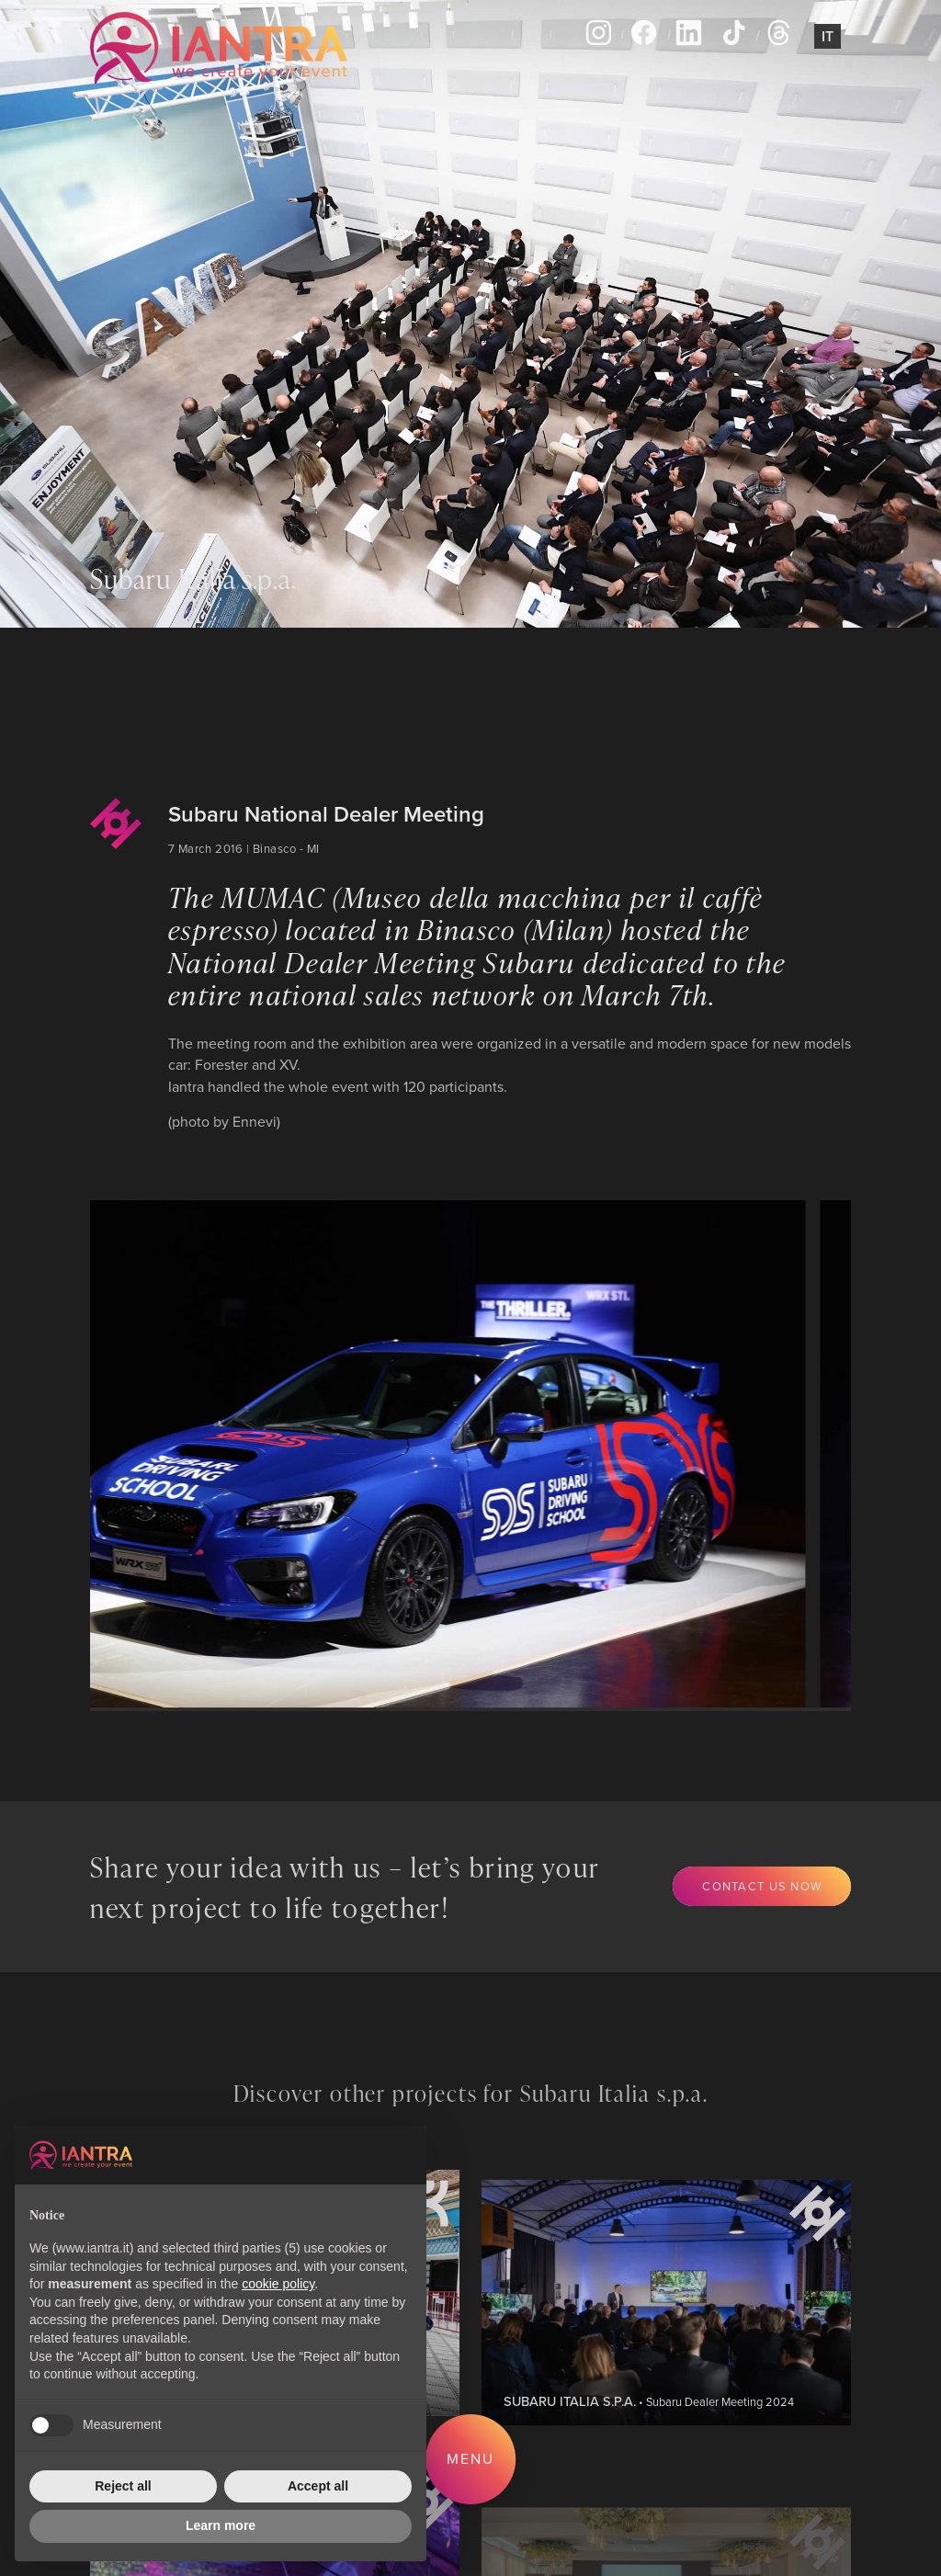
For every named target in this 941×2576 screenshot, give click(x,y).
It (827, 36)
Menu (470, 2458)
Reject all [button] (123, 2486)
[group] (430, 1454)
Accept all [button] (318, 2486)
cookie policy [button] (278, 2283)
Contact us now (762, 1886)
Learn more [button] (220, 2525)
